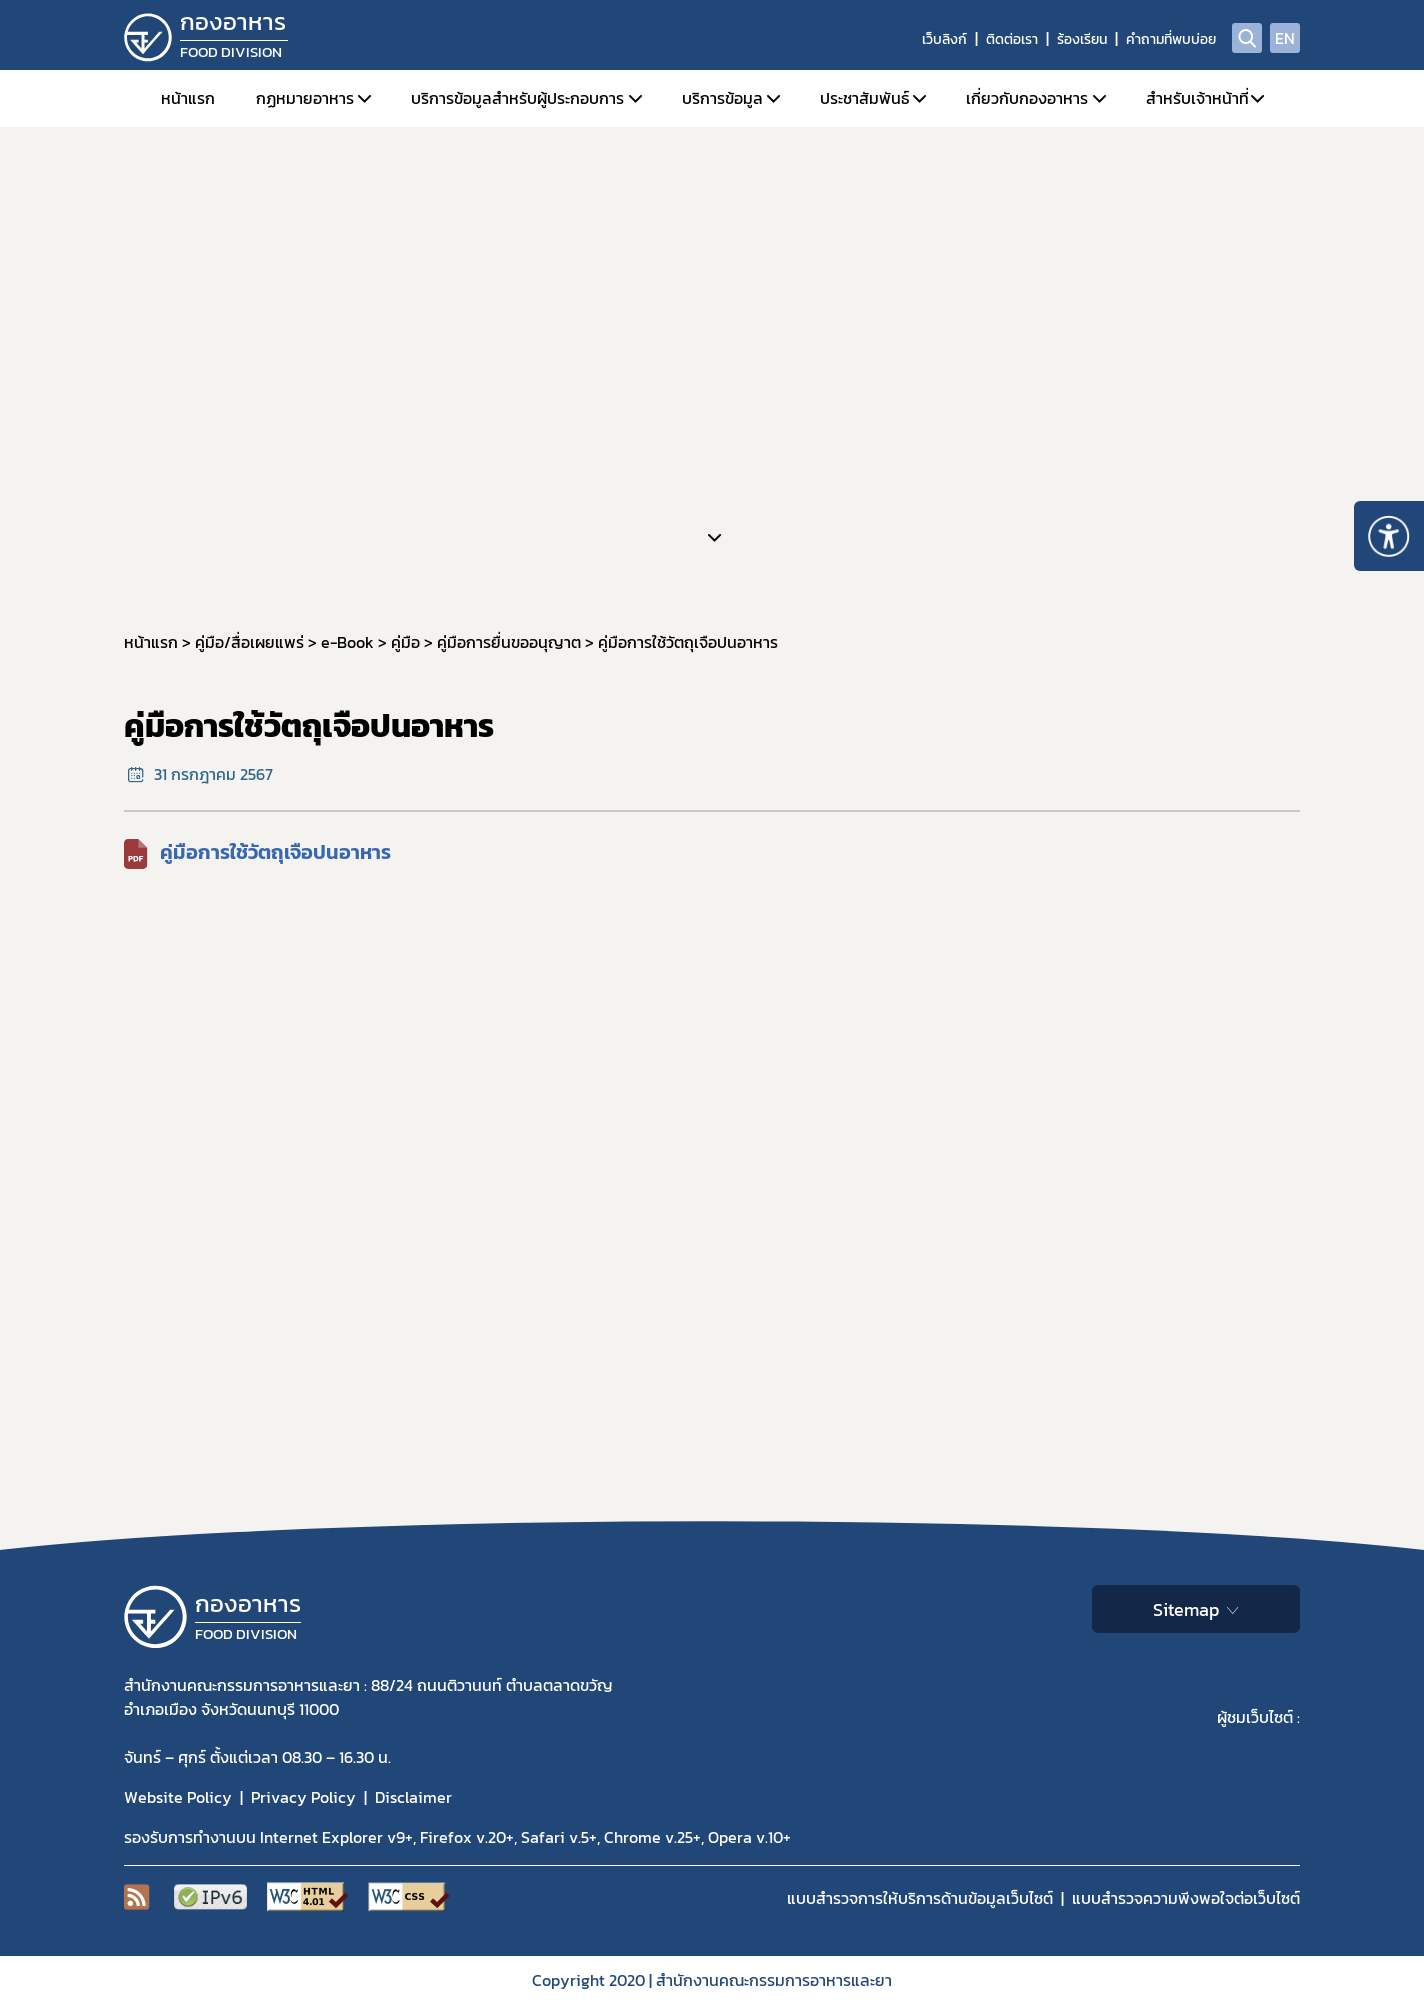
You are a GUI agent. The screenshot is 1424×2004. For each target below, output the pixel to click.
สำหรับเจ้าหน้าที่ (1197, 98)
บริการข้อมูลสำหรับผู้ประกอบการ (517, 98)
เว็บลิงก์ (944, 39)
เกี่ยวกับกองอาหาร (1027, 98)
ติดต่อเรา (1012, 39)
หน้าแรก (188, 98)
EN (1285, 38)
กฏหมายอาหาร (305, 98)
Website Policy (178, 1797)
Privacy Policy (303, 1797)
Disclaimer (413, 1797)
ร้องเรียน (1082, 39)
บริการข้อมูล (722, 98)
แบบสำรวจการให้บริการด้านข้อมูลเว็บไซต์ (920, 1898)
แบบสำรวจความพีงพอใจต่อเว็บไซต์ (1186, 1898)
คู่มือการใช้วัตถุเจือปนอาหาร (275, 852)
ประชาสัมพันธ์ (864, 98)
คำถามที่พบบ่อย (1171, 39)
